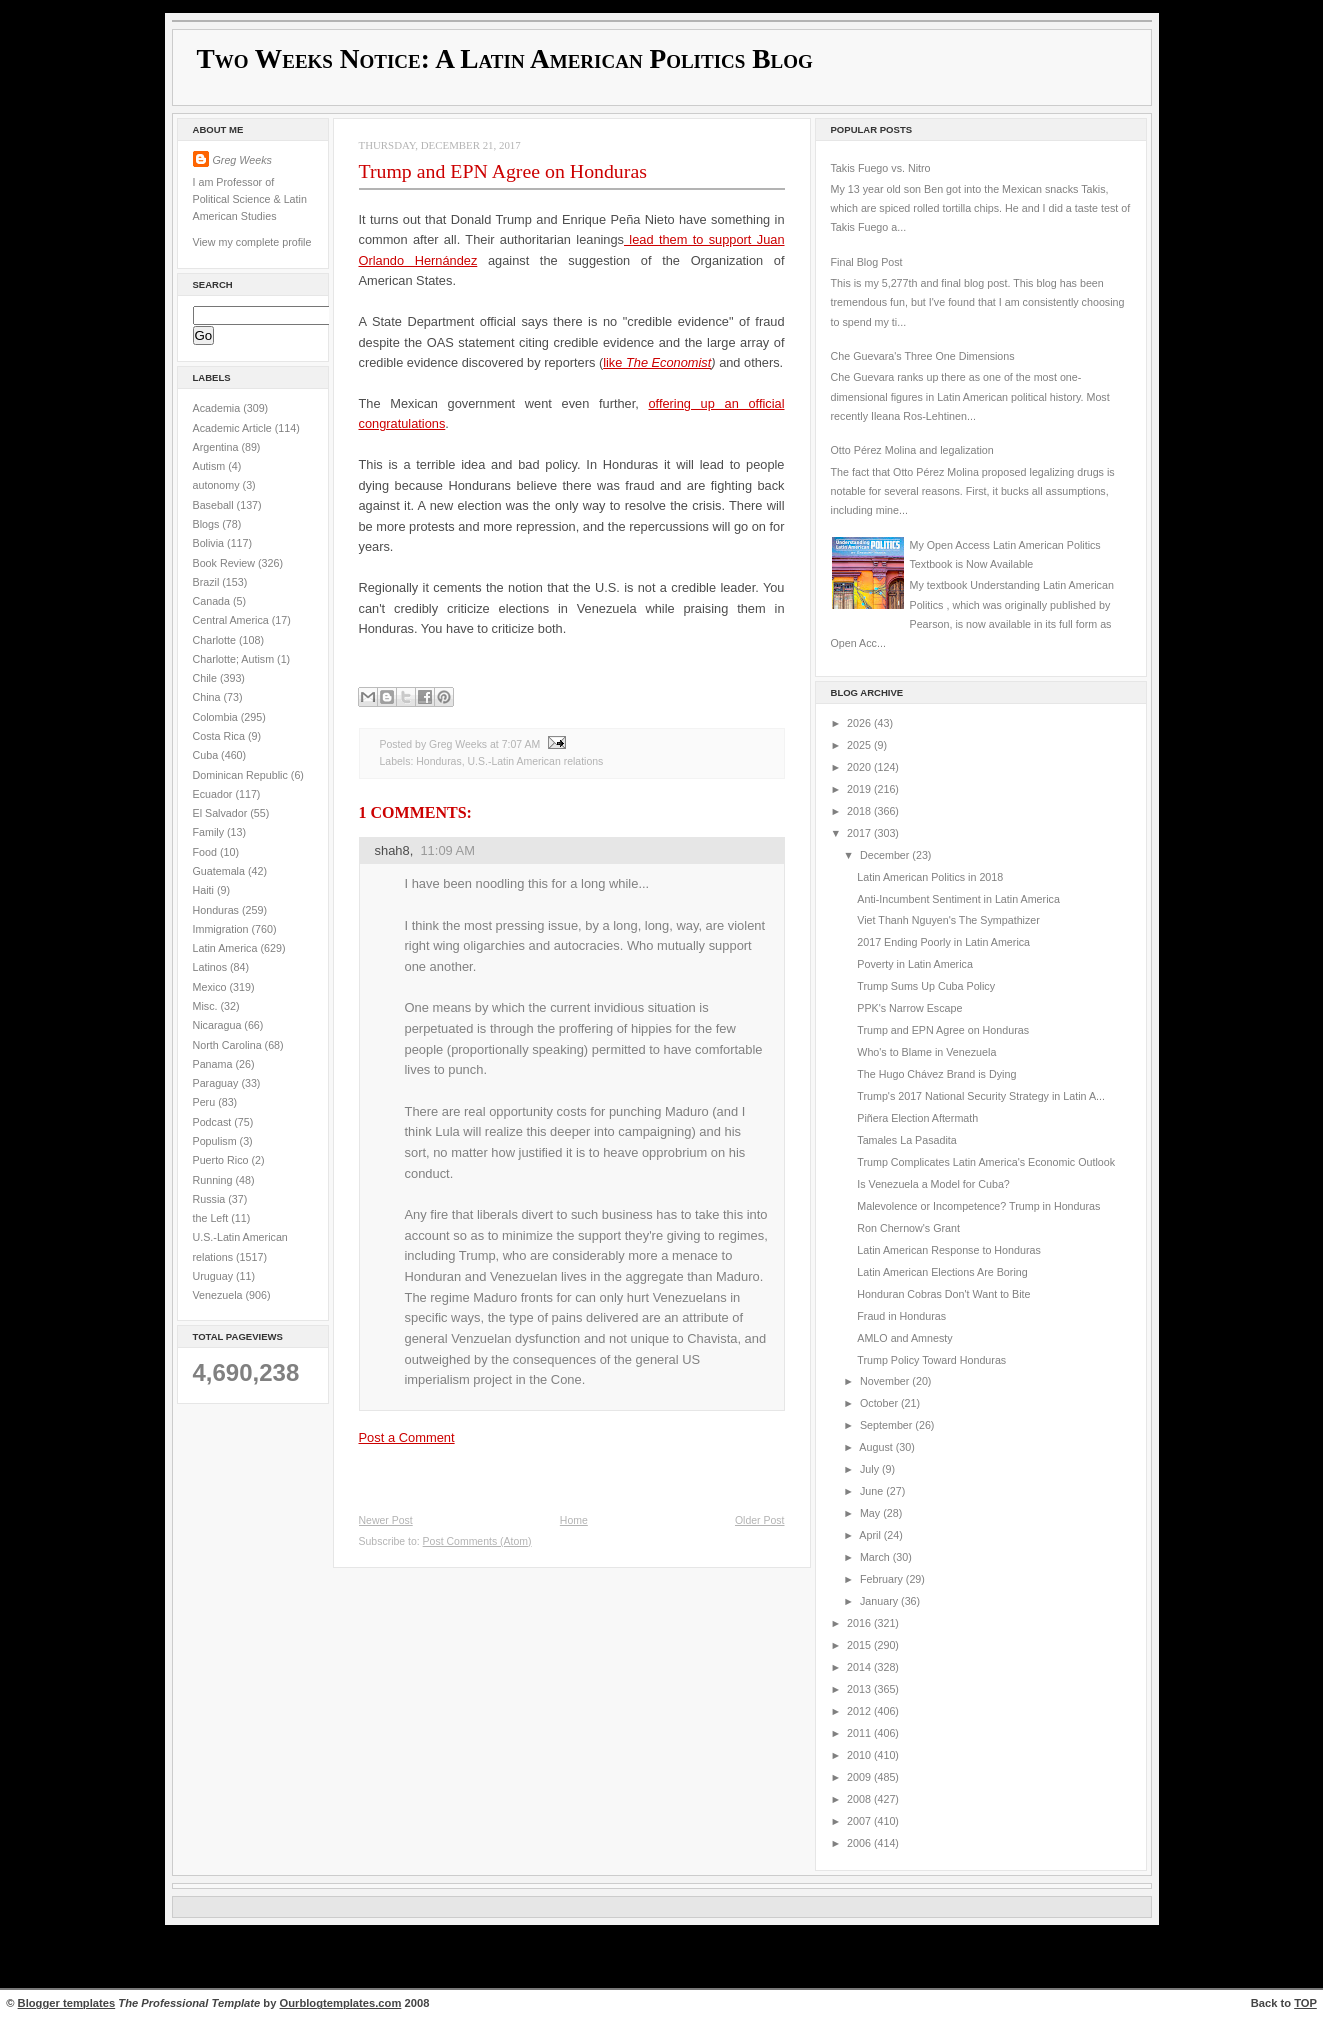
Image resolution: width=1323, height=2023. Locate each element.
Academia (218, 408)
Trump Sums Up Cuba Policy (926, 986)
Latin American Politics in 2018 (930, 877)
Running (214, 1180)
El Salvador (222, 813)
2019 (860, 789)
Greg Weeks (242, 160)
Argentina (217, 447)
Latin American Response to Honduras (949, 1250)
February (883, 1579)
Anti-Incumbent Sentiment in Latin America (958, 899)
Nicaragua (219, 1025)
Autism (211, 466)
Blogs (208, 524)
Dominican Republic (242, 775)
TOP (1305, 2003)
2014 (860, 1667)
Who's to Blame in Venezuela (926, 1052)
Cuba (207, 755)
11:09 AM (447, 850)
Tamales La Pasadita (907, 1140)
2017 (860, 833)
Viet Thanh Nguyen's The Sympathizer (948, 920)
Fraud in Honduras (901, 1316)
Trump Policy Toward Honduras (931, 1360)
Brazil (208, 582)
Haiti (205, 890)
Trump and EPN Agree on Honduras (503, 171)
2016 (860, 1623)
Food (206, 852)
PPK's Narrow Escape (909, 1008)
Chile (206, 678)
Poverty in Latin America (915, 964)
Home (574, 1520)
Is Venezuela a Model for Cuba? (933, 1184)
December (886, 855)
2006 (860, 1843)
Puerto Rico (222, 1160)
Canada (213, 601)
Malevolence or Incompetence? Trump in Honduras (978, 1206)
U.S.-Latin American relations (536, 761)
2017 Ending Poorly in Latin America (943, 942)
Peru (206, 1102)
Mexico (211, 987)
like (614, 362)
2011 (860, 1733)
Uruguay (215, 1276)
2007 (860, 1821)
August (877, 1447)
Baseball (215, 505)
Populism (216, 1141)
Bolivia (210, 543)
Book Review (226, 563)
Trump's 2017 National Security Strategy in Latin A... (981, 1096)
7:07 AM (521, 744)
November (886, 1381)
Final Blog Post (867, 262)
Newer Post (386, 1520)
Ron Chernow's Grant (908, 1228)
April (871, 1535)
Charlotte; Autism (235, 659)
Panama (214, 1064)
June (873, 1491)
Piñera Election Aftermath (917, 1118)
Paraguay (217, 1083)
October (880, 1403)
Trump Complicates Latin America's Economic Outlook (986, 1162)
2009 (860, 1777)
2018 (860, 811)
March (876, 1557)
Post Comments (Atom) (477, 1541)
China (208, 697)
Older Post (760, 1520)
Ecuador (214, 794)
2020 (860, 767)
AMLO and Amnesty (904, 1338)
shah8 (392, 850)
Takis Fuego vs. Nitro (881, 168)
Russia (211, 1199)
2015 (860, 1645)
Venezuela (219, 1295)
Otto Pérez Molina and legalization (912, 450)
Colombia (217, 717)
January (880, 1601)
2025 (860, 745)
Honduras (217, 910)
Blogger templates (67, 2003)
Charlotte (216, 640)
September (887, 1425)
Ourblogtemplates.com (341, 2003)
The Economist (668, 362)
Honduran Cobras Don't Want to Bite (943, 1294)
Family (210, 832)
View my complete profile (252, 242)
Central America (232, 620)
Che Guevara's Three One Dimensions (923, 356)
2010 (860, 1755)
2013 (860, 1689)
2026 (860, 723)
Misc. (207, 1006)
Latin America (227, 948)
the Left (212, 1218)
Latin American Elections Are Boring (942, 1272)
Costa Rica (220, 736)
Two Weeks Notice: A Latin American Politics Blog (505, 59)
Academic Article (234, 428)
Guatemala (220, 871)
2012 (860, 1711)
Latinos (212, 967)
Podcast (214, 1122)
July (871, 1469)
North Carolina (229, 1045)
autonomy (218, 485)
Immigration (222, 929)
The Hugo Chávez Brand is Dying (936, 1074)
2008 (860, 1799)
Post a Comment (407, 1437)
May (871, 1513)
